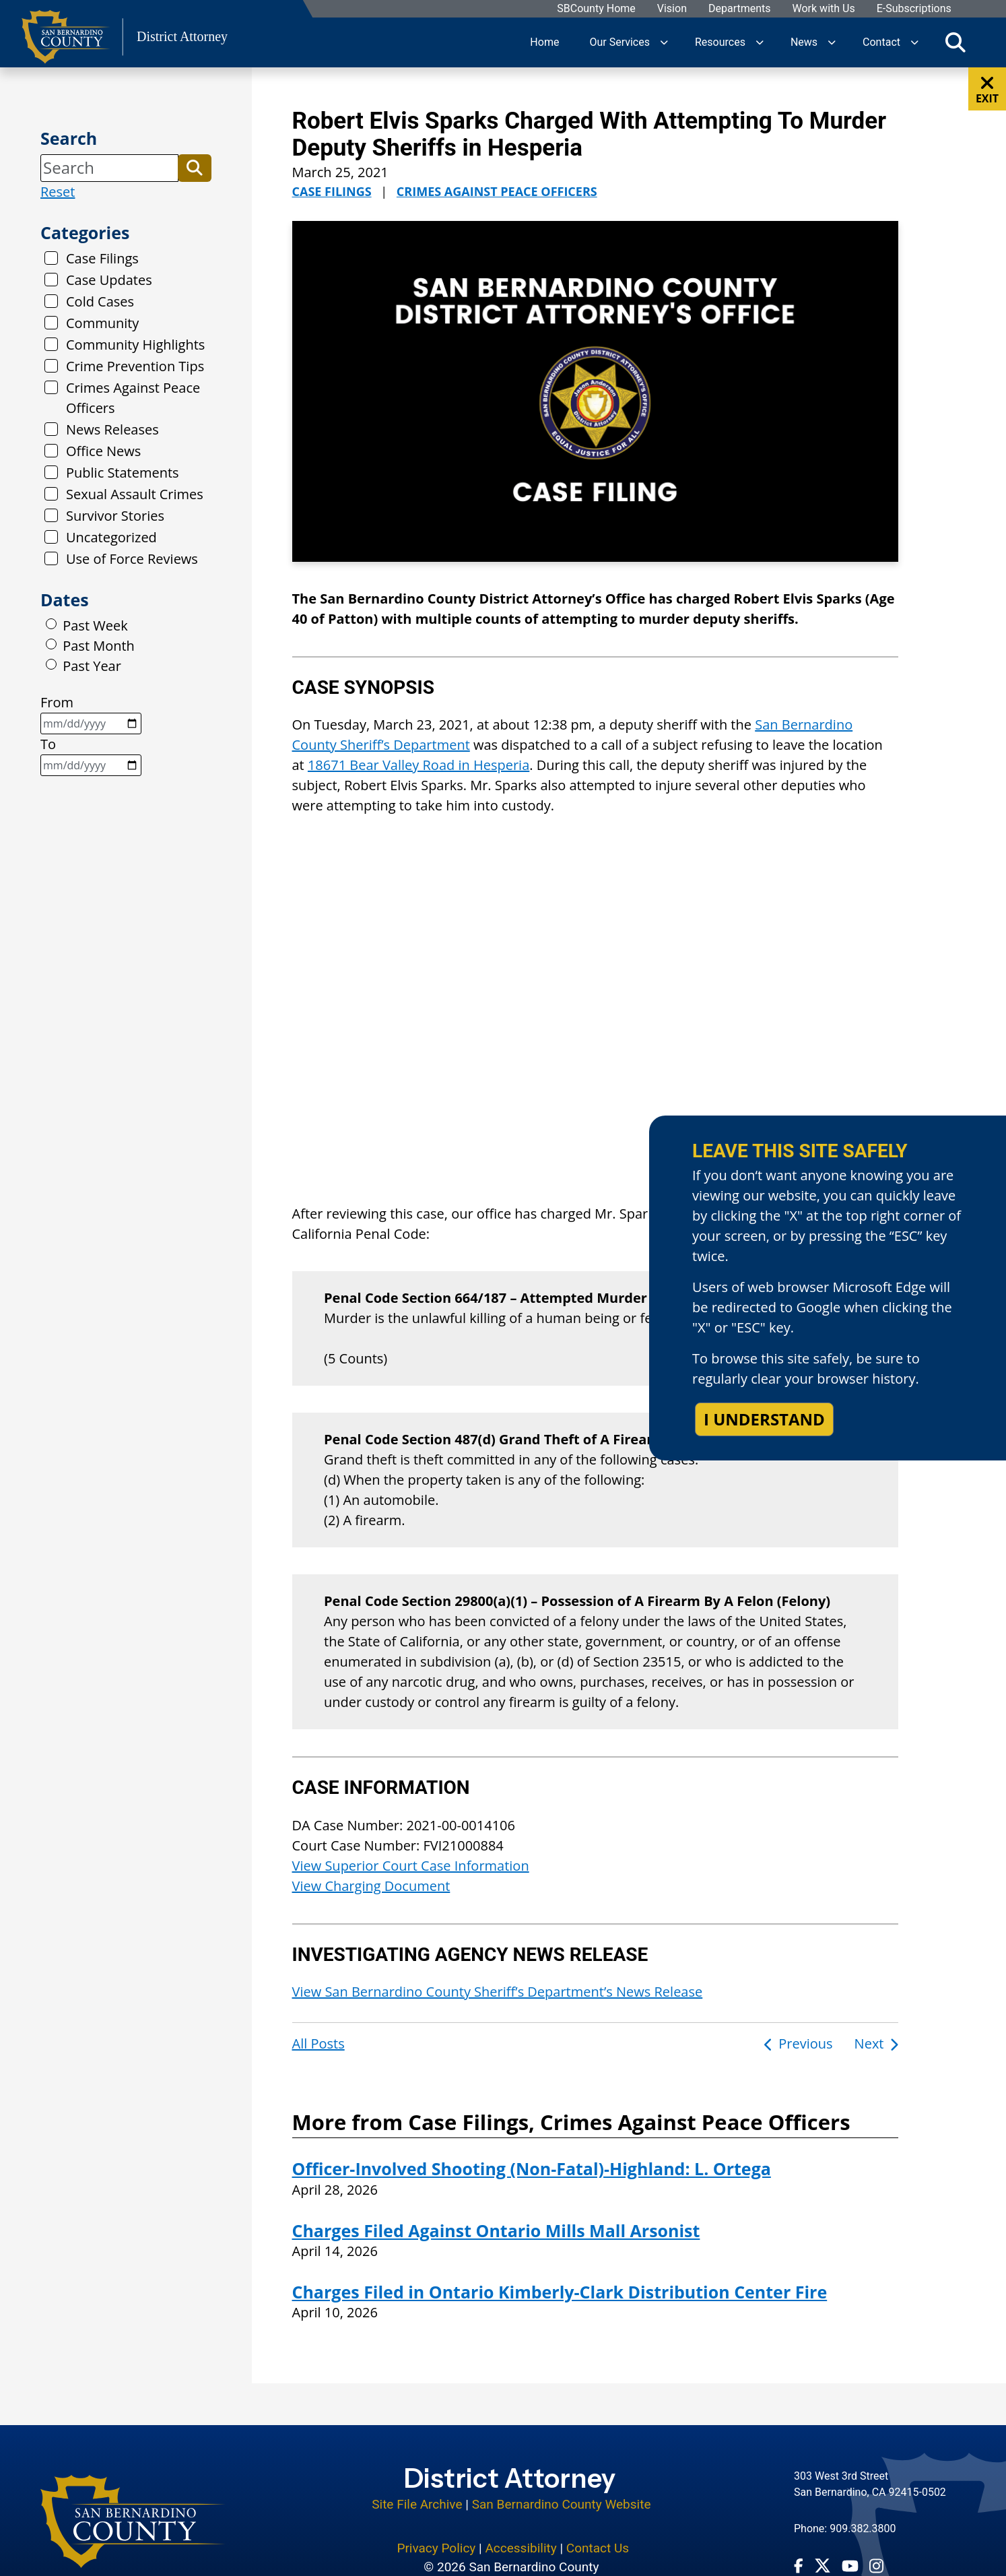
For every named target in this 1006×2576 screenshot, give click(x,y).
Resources (720, 42)
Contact (881, 42)
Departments (739, 9)
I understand (764, 1419)
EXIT (987, 90)
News (804, 42)
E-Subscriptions (913, 9)
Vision (671, 9)
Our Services (619, 42)
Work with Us (823, 9)
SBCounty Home (596, 9)
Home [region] (544, 42)
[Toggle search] (955, 42)
